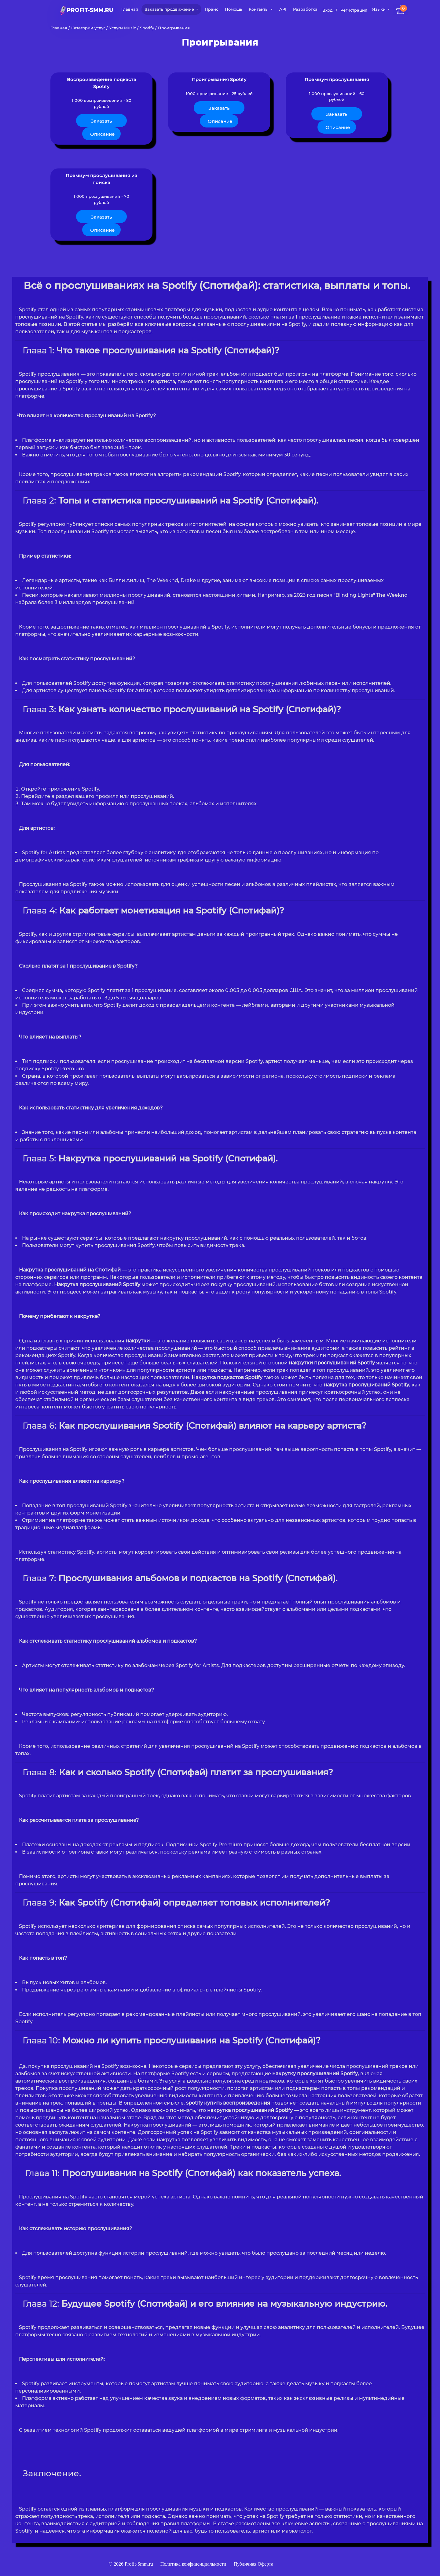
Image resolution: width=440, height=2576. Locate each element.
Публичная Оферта (253, 2537)
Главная (129, 9)
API (282, 9)
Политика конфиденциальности (194, 2537)
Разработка (305, 9)
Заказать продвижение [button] (170, 9)
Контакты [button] (259, 9)
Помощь (233, 9)
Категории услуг (88, 27)
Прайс (211, 9)
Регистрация (353, 10)
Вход (327, 10)
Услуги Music (122, 27)
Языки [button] (379, 9)
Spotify (147, 27)
